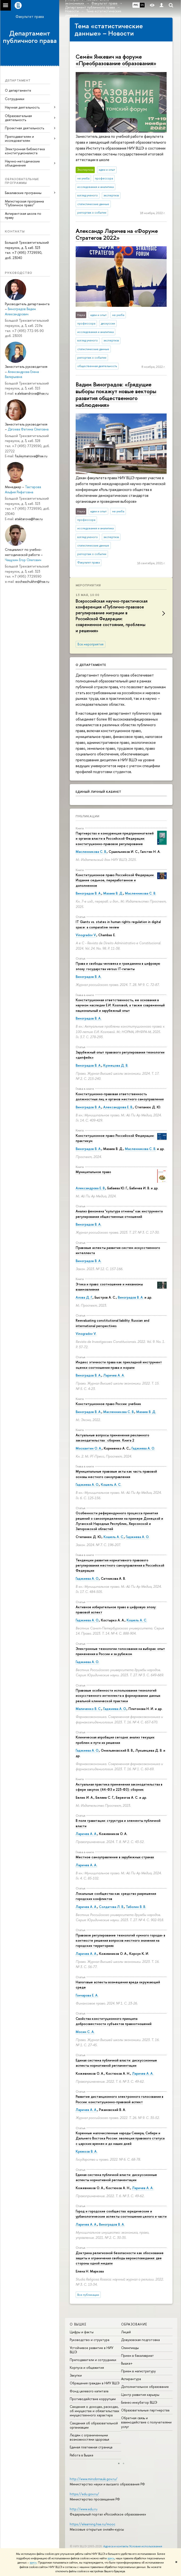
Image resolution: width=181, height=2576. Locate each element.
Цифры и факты (82, 2332)
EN (142, 5)
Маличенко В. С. (88, 1708)
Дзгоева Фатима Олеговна (28, 429)
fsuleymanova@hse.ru (31, 456)
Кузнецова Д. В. (115, 1065)
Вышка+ (127, 2363)
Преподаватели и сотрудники (93, 2359)
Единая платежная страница (91, 2447)
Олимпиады (130, 2347)
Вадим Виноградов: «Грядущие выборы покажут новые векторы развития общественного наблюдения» (116, 394)
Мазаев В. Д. (113, 893)
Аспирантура (131, 2379)
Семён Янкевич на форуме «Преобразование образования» (116, 60)
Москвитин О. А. (89, 1448)
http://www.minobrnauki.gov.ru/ (93, 2479)
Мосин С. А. (85, 2031)
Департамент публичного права (30, 37)
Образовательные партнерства (145, 2410)
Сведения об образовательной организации (94, 2425)
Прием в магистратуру (138, 2371)
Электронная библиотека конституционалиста (25, 151)
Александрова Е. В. (118, 1107)
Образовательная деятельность (18, 117)
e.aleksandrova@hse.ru (32, 393)
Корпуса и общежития (87, 2367)
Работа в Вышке (81, 2455)
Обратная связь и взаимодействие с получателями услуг (146, 2422)
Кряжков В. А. (86, 2151)
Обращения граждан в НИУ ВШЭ (94, 2383)
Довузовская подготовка (140, 2339)
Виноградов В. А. (88, 893)
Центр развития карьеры (140, 2394)
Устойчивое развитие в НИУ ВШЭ (91, 2349)
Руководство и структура (89, 2339)
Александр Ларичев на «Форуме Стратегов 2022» (117, 234)
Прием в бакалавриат (137, 2355)
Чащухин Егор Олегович (23, 560)
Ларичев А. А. (114, 1375)
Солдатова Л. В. (111, 1906)
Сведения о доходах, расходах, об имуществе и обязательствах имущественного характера (94, 2410)
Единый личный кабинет (98, 792)
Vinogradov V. (86, 935)
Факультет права (30, 16)
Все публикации (88, 2295)
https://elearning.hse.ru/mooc (92, 2524)
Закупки (76, 2375)
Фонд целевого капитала (89, 2391)
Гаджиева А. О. (143, 1448)
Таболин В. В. (136, 1906)
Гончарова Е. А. (87, 1995)
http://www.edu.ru (83, 2509)
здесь (110, 2558)
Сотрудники (14, 99)
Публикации (87, 816)
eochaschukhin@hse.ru (32, 581)
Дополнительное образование (145, 2386)
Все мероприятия (90, 644)
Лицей (126, 2332)
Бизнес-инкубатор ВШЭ (139, 2402)
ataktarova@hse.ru (29, 519)
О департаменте (18, 90)
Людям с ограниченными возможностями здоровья (89, 2437)
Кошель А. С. (111, 1484)
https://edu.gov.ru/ (84, 2494)
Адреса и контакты (115, 2546)
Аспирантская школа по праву (23, 215)
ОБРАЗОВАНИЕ (134, 2324)
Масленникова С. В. (91, 851)
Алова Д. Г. (84, 1297)
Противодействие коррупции (93, 2399)
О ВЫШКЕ (78, 2324)
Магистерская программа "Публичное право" (24, 203)
